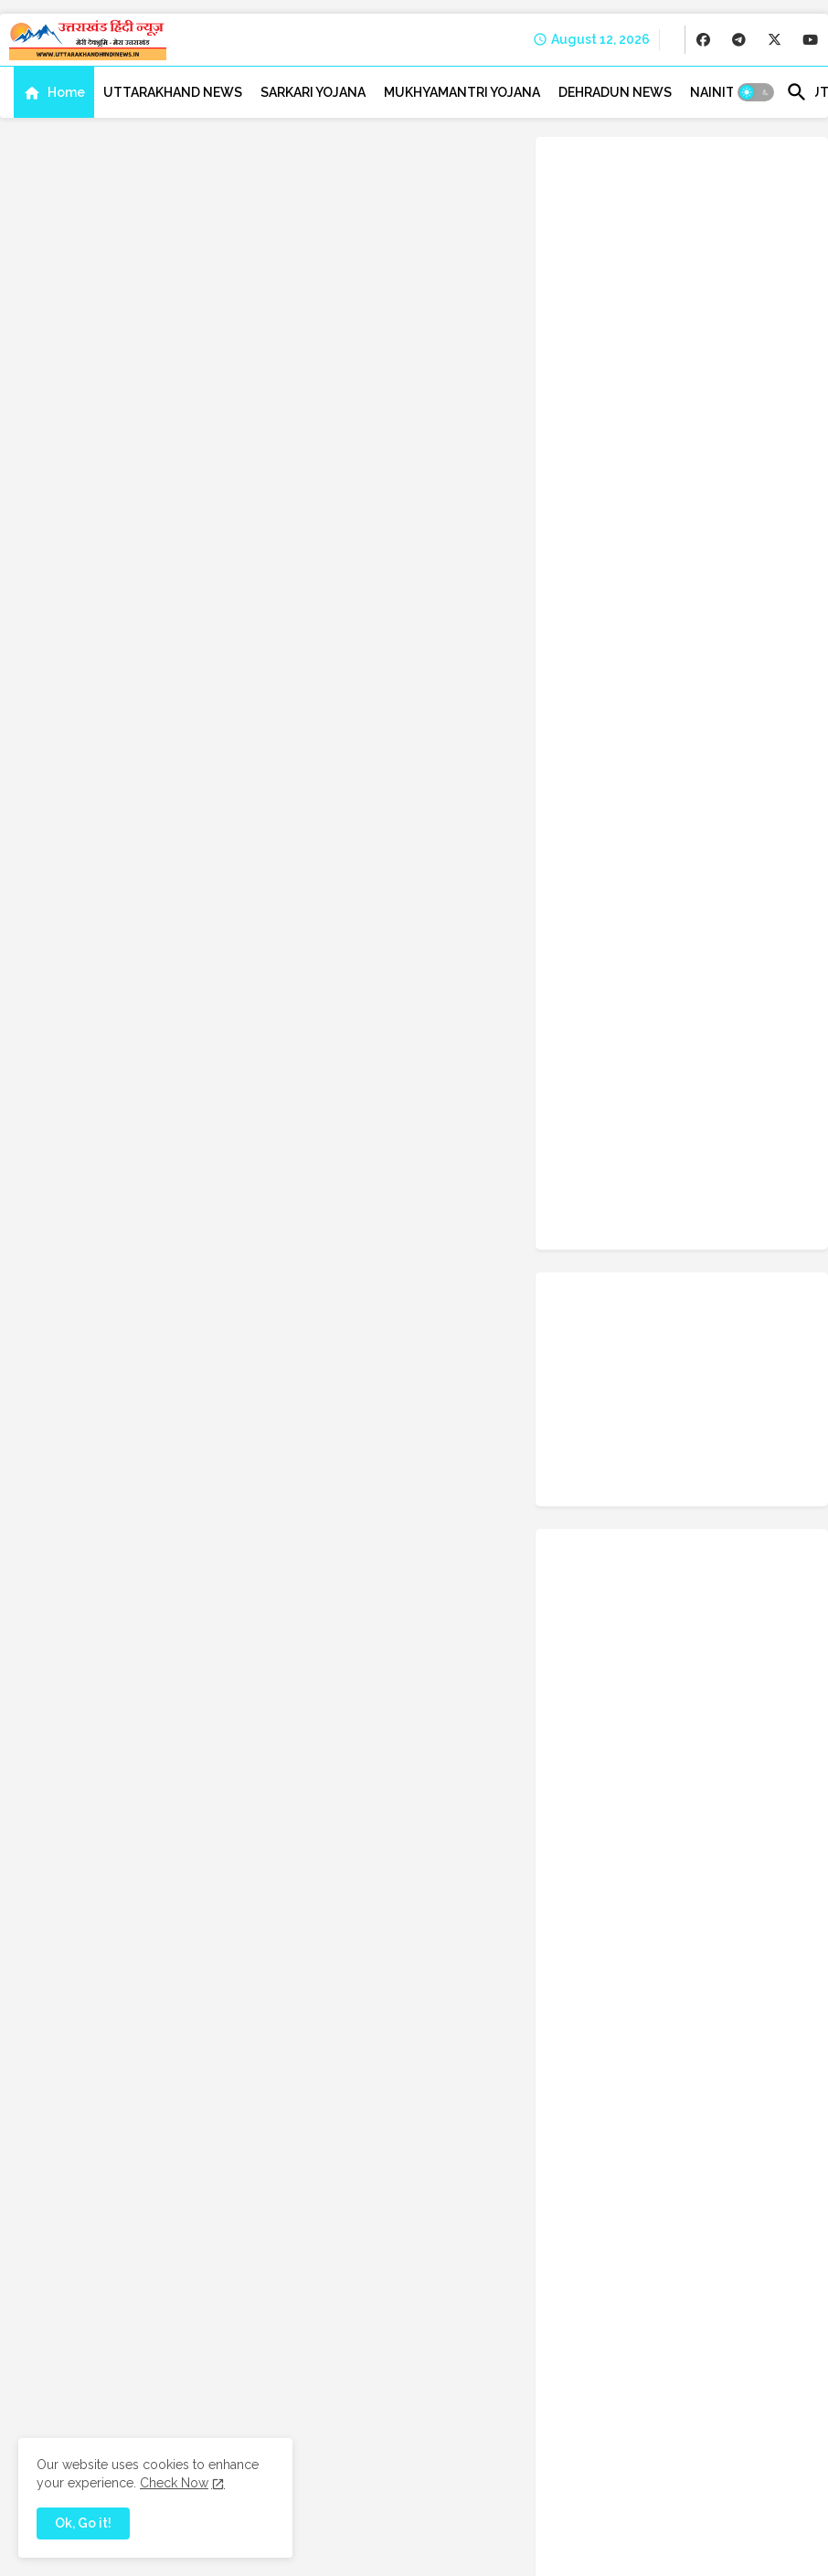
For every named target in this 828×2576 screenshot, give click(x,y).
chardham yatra (601, 1139)
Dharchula (663, 1195)
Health (725, 1309)
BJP (653, 1082)
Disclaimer (665, 2548)
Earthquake (746, 1195)
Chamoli (581, 1110)
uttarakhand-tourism (616, 1818)
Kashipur (633, 1365)
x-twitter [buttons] (763, 885)
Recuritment (593, 1563)
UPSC (629, 1733)
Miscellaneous (598, 1422)
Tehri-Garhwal (597, 1705)
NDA (638, 1479)
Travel (678, 1705)
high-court (588, 1337)
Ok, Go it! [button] (83, 2523)
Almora (749, 1054)
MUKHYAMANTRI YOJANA (462, 92)
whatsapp (657, 1847)
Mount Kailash (681, 1450)
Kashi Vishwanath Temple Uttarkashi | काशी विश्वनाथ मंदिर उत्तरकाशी (721, 721)
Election (732, 1224)
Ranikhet (717, 1535)
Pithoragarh (755, 1507)
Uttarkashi (725, 1818)
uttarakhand (703, 1733)
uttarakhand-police (612, 1790)
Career (777, 1082)
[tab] (54, 92)
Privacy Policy (584, 2548)
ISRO (572, 1365)
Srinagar (642, 1648)
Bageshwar (589, 1082)
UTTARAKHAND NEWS (172, 92)
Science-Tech (660, 1620)
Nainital (580, 1479)
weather (582, 1847)
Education (657, 1224)
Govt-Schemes (686, 1280)
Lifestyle (676, 1394)
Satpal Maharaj (702, 1592)
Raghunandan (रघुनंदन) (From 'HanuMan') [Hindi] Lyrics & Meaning (721, 637)
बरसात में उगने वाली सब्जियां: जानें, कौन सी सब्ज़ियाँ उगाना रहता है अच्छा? (726, 545)
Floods (652, 1252)
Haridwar (658, 1309)
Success (581, 1677)
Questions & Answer (613, 1535)
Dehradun (585, 1195)
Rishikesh (678, 1563)
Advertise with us (755, 2548)
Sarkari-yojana (598, 1592)
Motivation (589, 1450)
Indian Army (758, 1337)
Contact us (502, 2548)
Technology (746, 1677)
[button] (756, 92)
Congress (693, 1139)
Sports (577, 1648)
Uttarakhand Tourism (616, 1762)
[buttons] (703, 40)
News (689, 1479)
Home (66, 92)
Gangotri (719, 1252)
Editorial (582, 1224)
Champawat (662, 1110)
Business (711, 1082)
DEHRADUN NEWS (615, 92)
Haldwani (584, 1309)
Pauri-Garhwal (597, 1507)
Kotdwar (704, 1365)
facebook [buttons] (626, 885)
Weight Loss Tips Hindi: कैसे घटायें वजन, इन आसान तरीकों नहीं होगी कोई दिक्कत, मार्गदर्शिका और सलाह (725, 469)
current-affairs (686, 1167)
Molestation (695, 1422)
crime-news (591, 1167)
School (578, 1620)
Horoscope (672, 1337)
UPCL (574, 1733)
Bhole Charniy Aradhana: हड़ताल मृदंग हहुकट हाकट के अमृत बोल (694, 1977)
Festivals (584, 1252)
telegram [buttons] (626, 930)
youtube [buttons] (763, 930)
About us (435, 2548)
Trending (744, 1705)
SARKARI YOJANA (313, 92)
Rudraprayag (761, 1563)
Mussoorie (771, 1450)
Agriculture (675, 1054)
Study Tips (718, 1648)
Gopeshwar (590, 1280)
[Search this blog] (383, 1977)
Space (740, 1620)
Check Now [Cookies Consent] (174, 2483)
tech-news (658, 1677)
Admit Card (590, 1054)
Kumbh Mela (592, 1394)
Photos (679, 1507)
